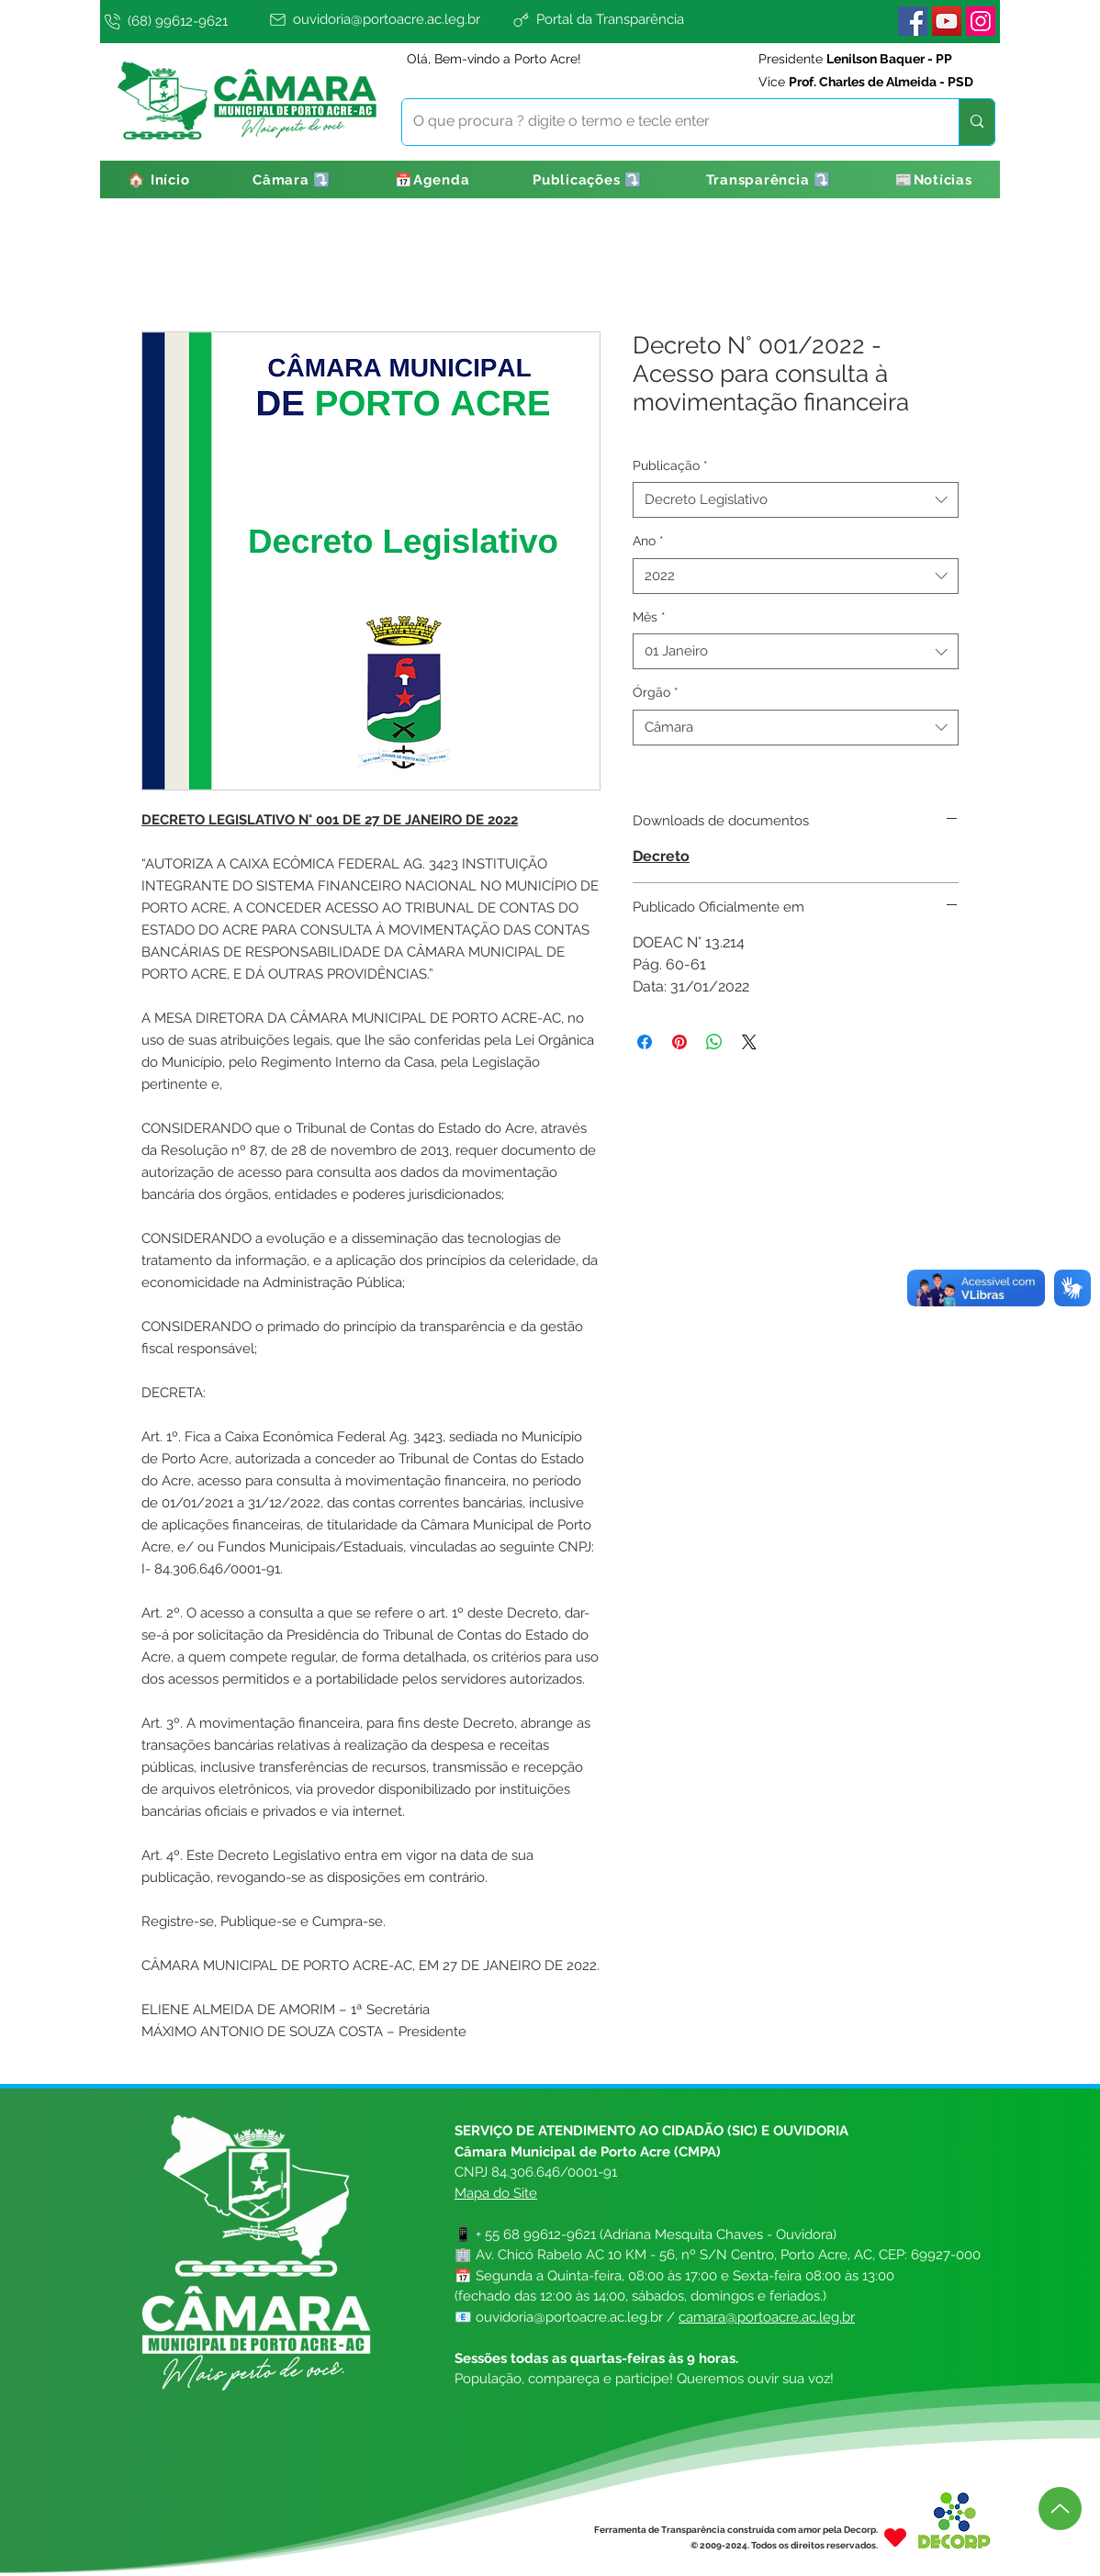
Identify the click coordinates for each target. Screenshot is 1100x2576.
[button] (292, 179)
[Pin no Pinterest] (679, 1042)
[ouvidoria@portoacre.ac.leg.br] (386, 19)
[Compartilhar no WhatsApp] (714, 1042)
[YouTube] (946, 21)
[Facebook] (912, 21)
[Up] (1060, 2508)
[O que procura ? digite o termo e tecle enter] (666, 122)
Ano (648, 540)
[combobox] (796, 500)
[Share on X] (749, 1042)
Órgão (656, 692)
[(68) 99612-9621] (183, 21)
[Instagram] (980, 21)
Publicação (670, 465)
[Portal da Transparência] (643, 19)
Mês (649, 617)
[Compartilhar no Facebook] (645, 1042)
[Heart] (895, 2537)
